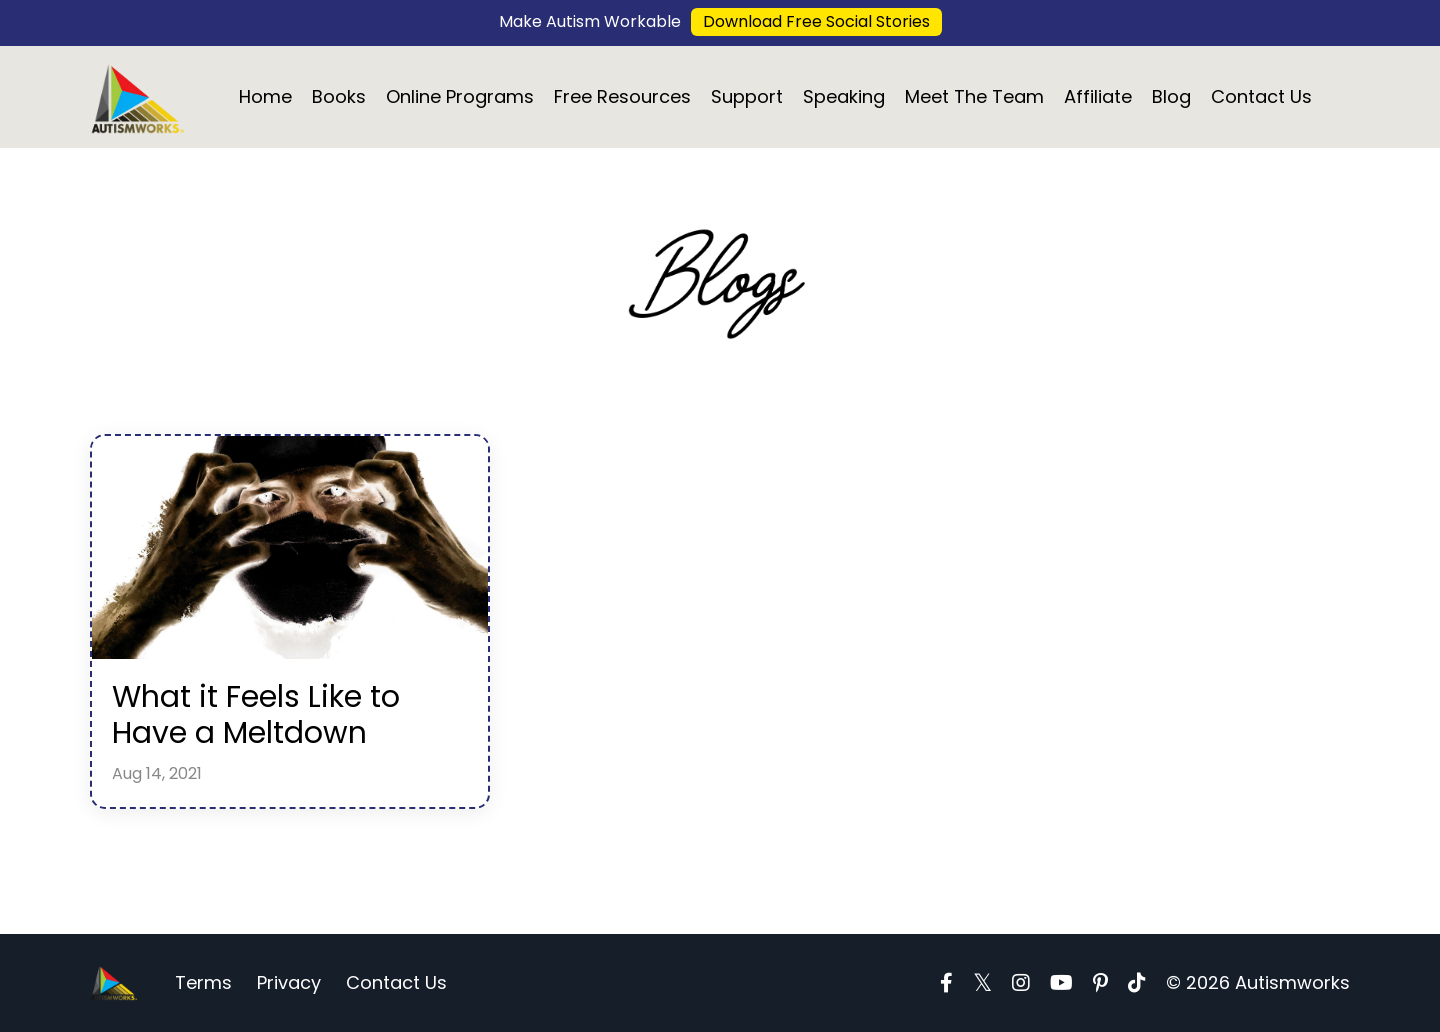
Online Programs (460, 96)
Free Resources (622, 96)
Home (265, 96)
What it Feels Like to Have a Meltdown (256, 715)
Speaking (844, 96)
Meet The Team (974, 96)
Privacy (289, 982)
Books (339, 96)
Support (747, 96)
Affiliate (1098, 96)
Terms (203, 982)
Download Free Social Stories (816, 21)
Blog (1171, 96)
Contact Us (1261, 96)
